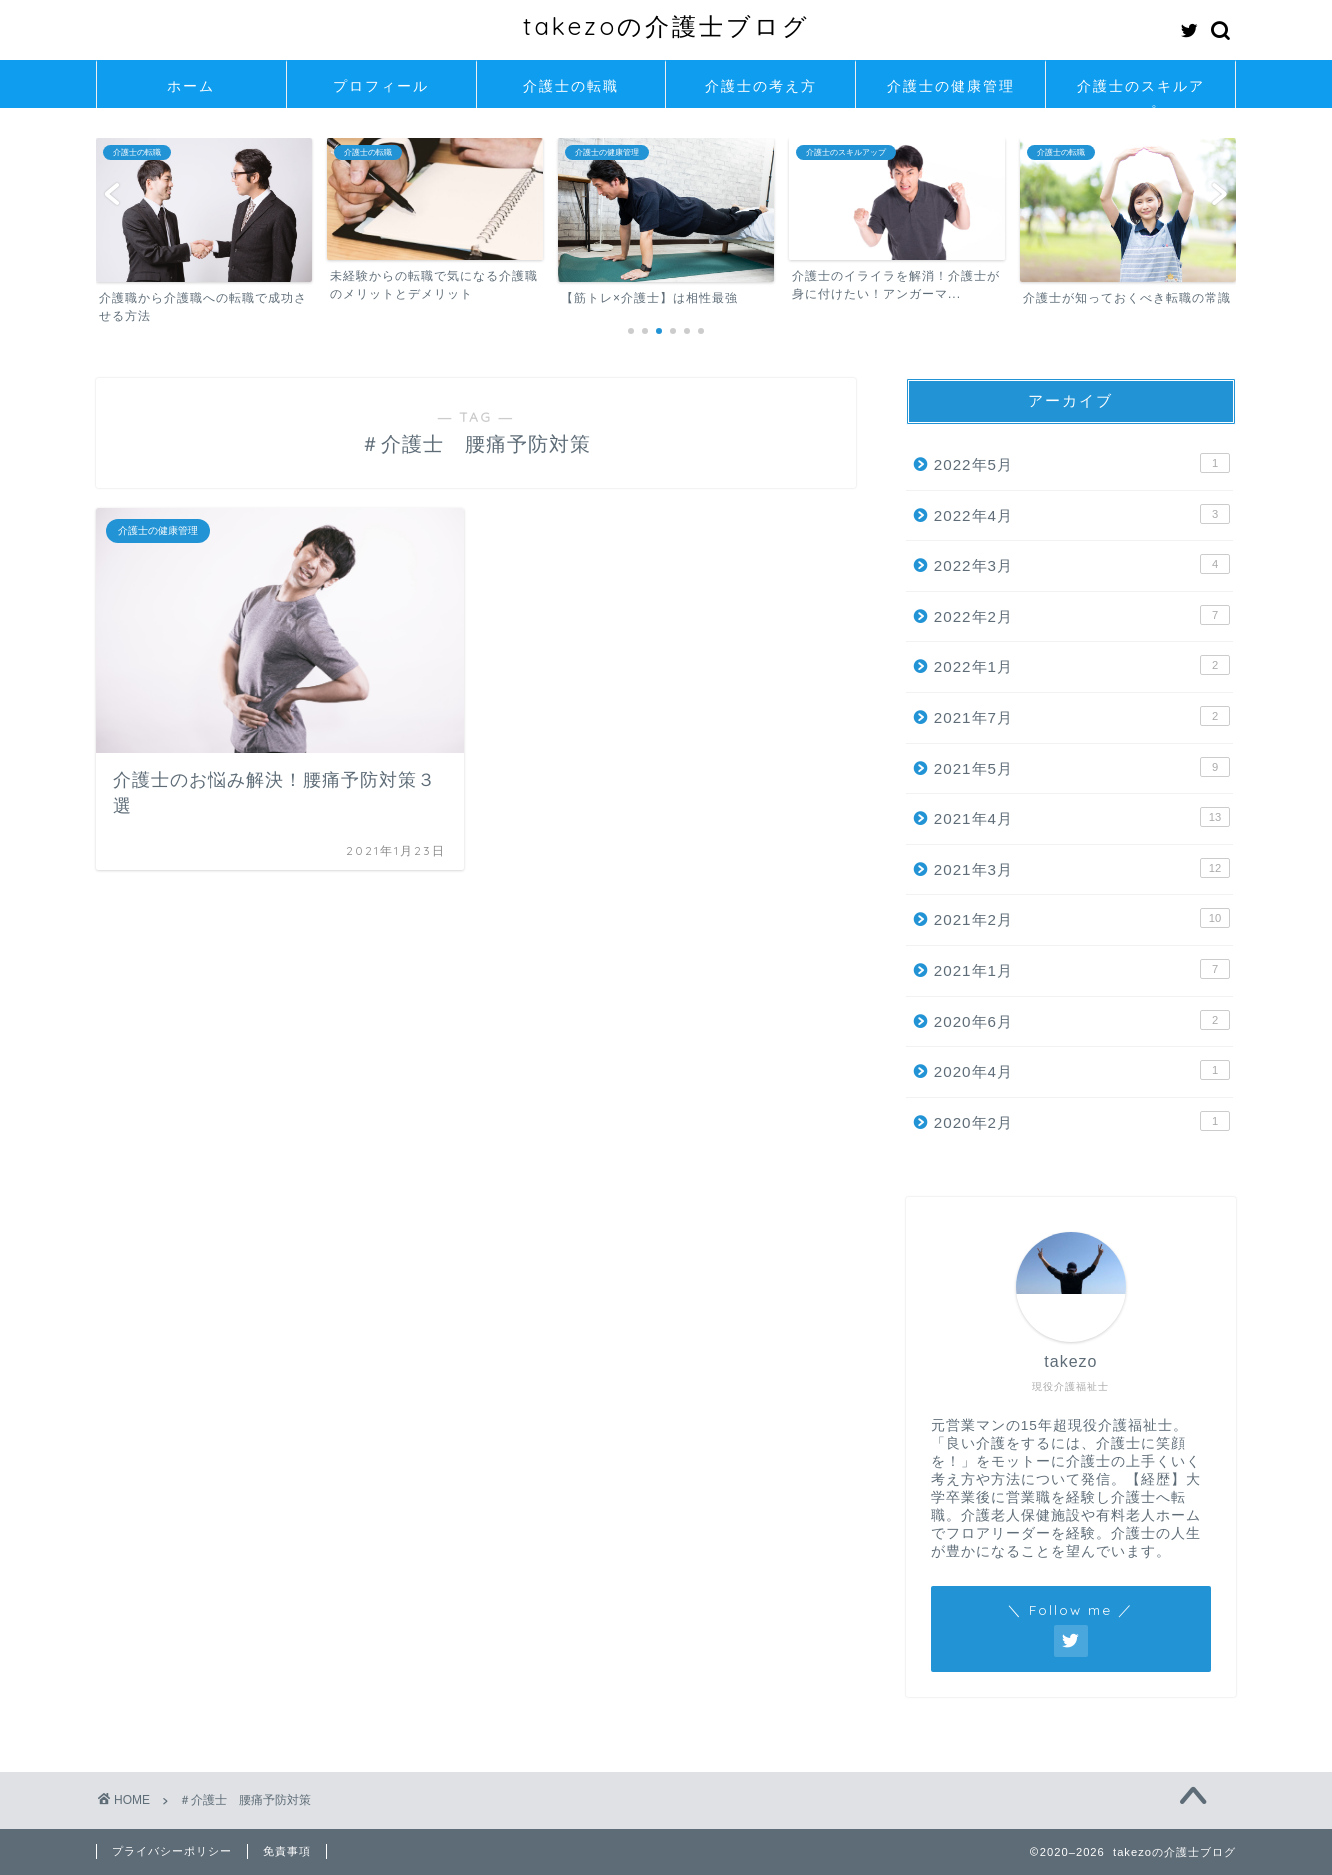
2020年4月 (1082, 1070)
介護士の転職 (571, 86)
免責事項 (287, 1851)
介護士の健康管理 (951, 86)
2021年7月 (1082, 716)
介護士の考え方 (761, 86)
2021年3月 (1082, 868)
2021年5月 (1082, 767)
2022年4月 (1082, 514)
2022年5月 (1082, 463)
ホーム (191, 86)
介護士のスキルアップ (1141, 92)
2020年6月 (1082, 1020)
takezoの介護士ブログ (666, 26)
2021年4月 (1082, 817)
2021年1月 (1082, 969)
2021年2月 (1082, 918)
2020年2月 (1082, 1121)
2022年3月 (1082, 564)
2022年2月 (1082, 615)
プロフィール (381, 86)
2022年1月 (1082, 665)
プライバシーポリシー (172, 1851)
